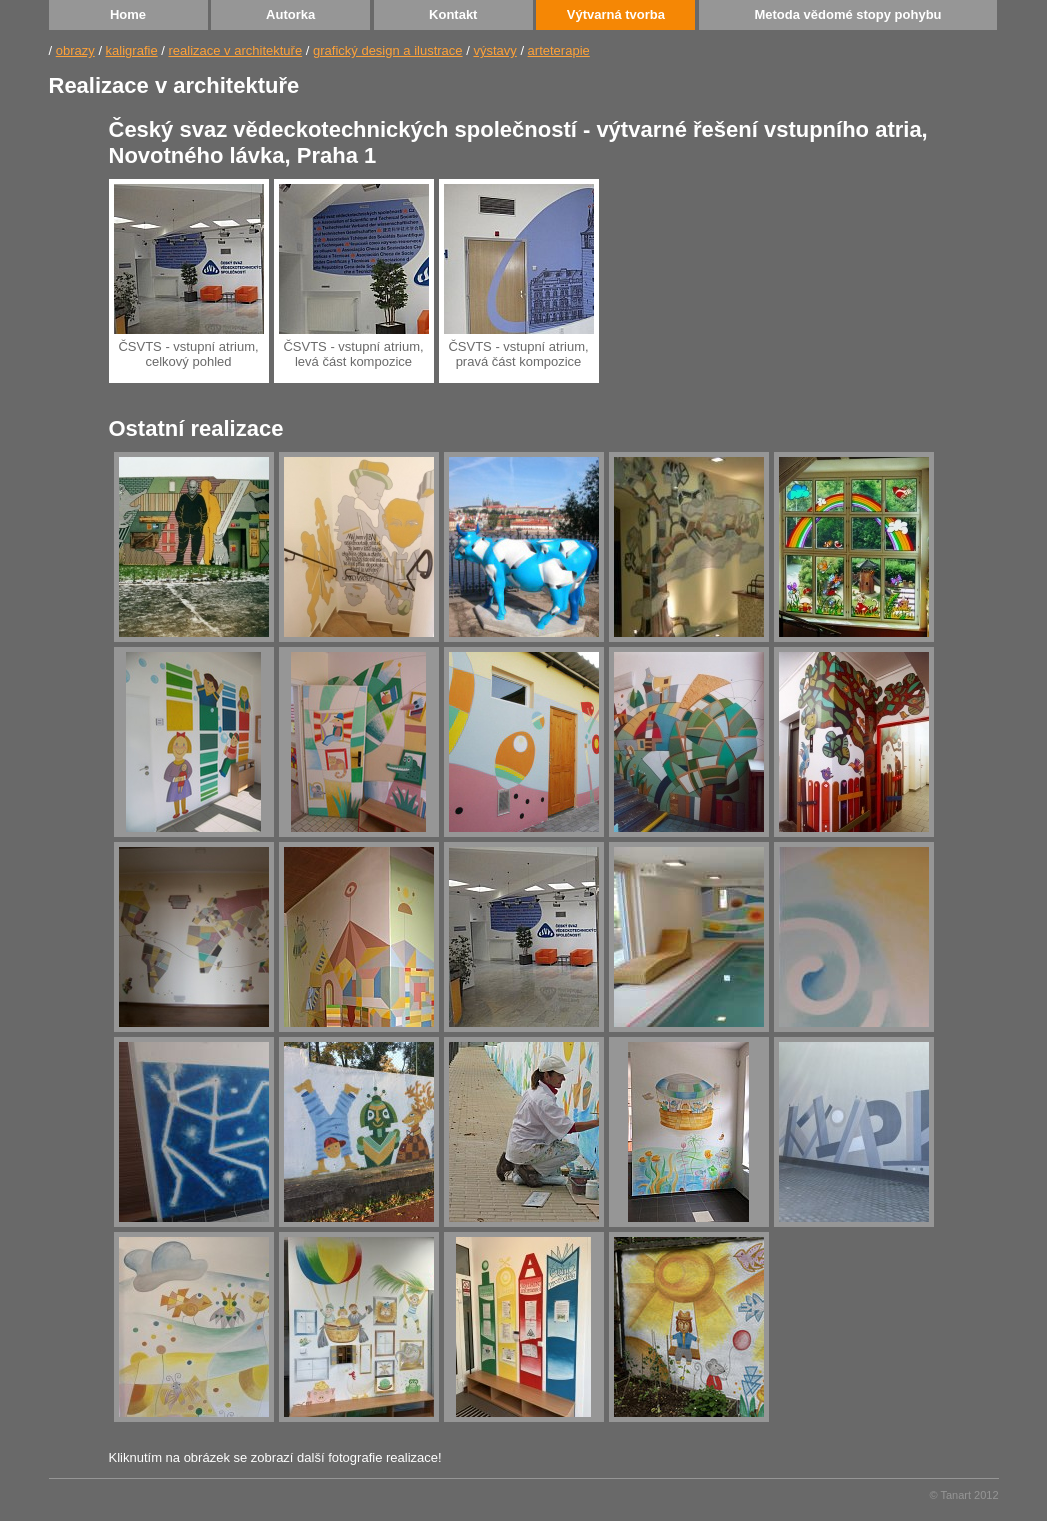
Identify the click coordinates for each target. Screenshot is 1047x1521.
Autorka (290, 14)
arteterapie (559, 50)
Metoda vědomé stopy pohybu (847, 14)
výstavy (494, 50)
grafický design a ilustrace (388, 50)
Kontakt (453, 14)
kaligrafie (132, 50)
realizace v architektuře (235, 50)
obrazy (75, 50)
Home (128, 14)
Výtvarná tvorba (616, 14)
